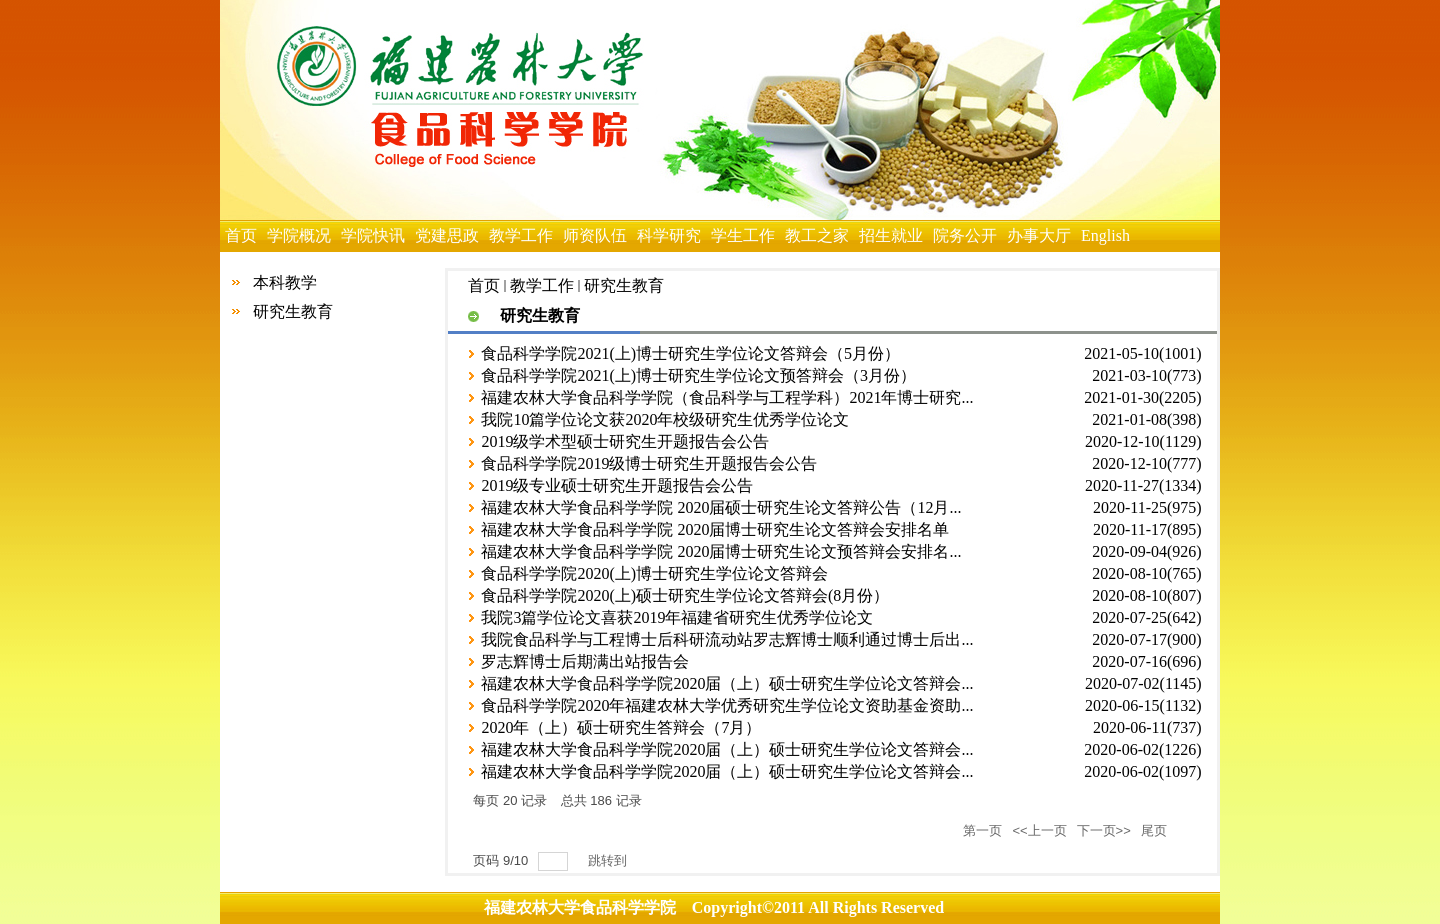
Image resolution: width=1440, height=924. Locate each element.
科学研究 (669, 235)
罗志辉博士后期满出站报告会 (585, 661)
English (1105, 235)
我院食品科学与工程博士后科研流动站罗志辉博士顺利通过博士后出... (727, 639)
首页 (241, 235)
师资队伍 (595, 235)
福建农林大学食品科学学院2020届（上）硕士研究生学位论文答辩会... (727, 683)
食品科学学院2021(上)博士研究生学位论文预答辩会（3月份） (698, 375)
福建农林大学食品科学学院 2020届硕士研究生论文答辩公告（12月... (721, 507)
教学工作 (521, 235)
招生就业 (891, 235)
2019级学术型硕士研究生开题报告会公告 (625, 441)
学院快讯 (373, 235)
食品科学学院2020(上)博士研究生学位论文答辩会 (654, 573)
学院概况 (299, 235)
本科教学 (285, 282)
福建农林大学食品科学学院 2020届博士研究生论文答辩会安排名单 (715, 529)
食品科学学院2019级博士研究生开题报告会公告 (649, 463)
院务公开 (965, 235)
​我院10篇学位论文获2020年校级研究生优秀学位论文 (665, 419)
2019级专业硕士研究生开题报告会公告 (617, 485)
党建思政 (447, 235)
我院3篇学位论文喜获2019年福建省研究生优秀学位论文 (677, 617)
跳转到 (609, 860)
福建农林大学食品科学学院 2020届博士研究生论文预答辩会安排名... (721, 551)
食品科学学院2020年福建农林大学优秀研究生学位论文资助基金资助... (727, 705)
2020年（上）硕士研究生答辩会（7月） (621, 727)
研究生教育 (293, 311)
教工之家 (817, 235)
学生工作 (743, 235)
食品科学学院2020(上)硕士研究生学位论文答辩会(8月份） (685, 595)
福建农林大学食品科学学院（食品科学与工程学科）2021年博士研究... (727, 397)
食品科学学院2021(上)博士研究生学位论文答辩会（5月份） (690, 353)
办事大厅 (1039, 235)
